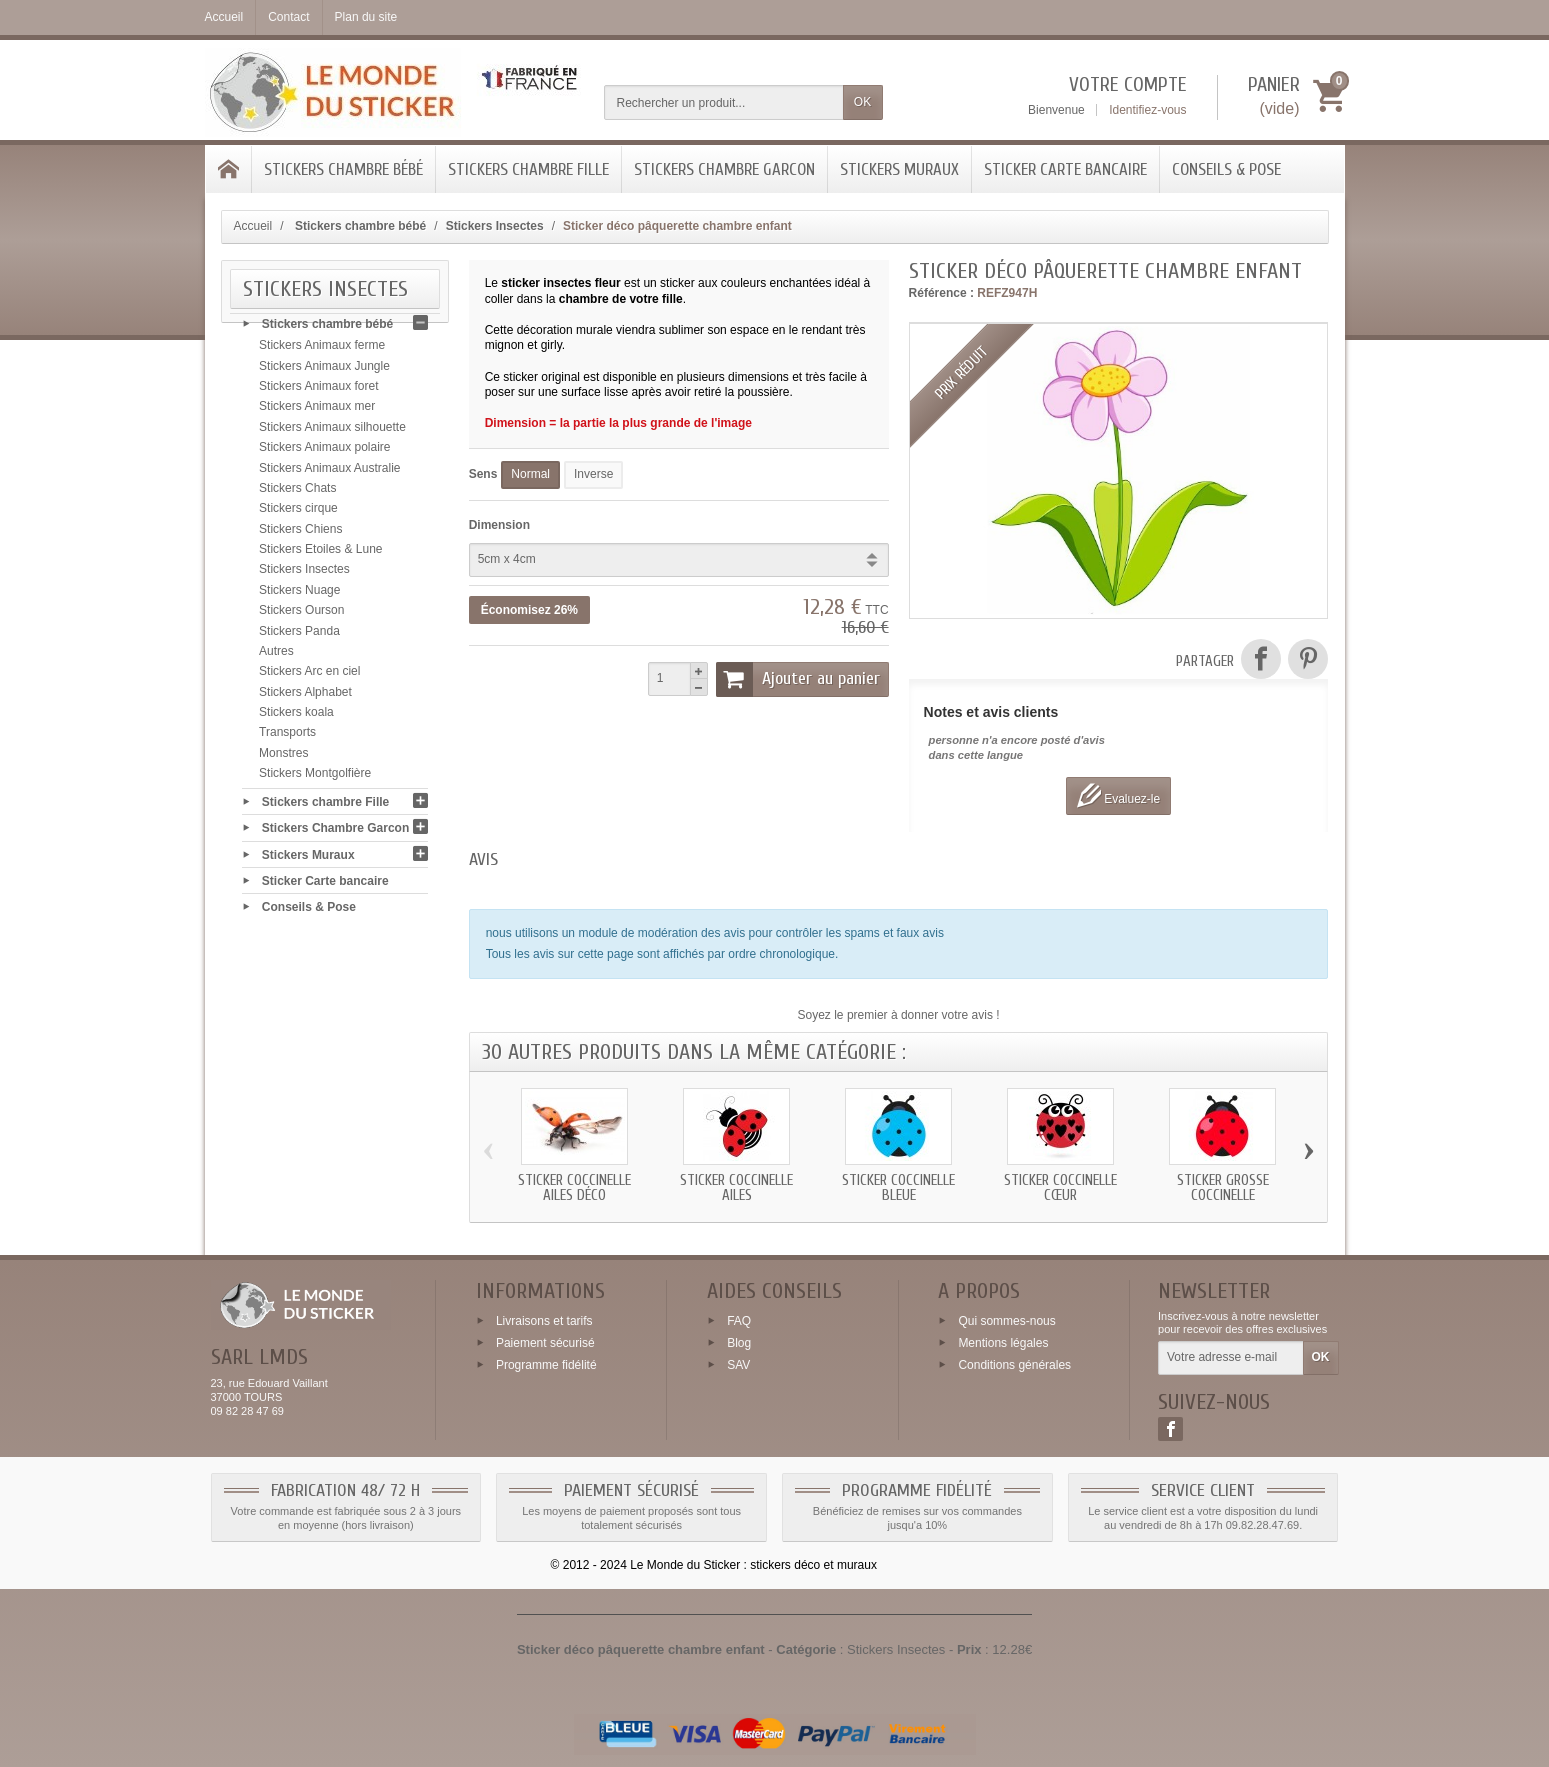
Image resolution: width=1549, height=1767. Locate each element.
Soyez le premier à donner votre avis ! (899, 1015)
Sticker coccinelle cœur (1060, 1188)
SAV (738, 1364)
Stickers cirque (298, 515)
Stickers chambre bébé (343, 169)
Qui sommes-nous (1006, 1321)
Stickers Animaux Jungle (324, 372)
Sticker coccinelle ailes (736, 1188)
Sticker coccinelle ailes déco (574, 1188)
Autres (276, 657)
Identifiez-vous (1147, 110)
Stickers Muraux (899, 169)
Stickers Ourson (301, 616)
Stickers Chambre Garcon (724, 169)
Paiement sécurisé (545, 1343)
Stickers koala (296, 718)
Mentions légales (1003, 1343)
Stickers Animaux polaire (324, 453)
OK (862, 102)
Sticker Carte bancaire (1065, 169)
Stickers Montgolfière (315, 779)
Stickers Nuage (299, 596)
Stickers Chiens (300, 535)
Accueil (253, 226)
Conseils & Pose (1226, 169)
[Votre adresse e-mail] (1230, 1358)
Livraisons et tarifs (544, 1321)
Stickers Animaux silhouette (332, 433)
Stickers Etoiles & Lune (320, 555)
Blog (739, 1343)
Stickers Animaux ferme (322, 352)
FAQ (739, 1321)
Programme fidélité (546, 1364)
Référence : (941, 293)
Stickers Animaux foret (318, 392)
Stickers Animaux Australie (329, 474)
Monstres (283, 759)
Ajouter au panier (798, 679)
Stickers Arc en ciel (309, 678)
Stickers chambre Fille (528, 169)
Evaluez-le (1118, 795)
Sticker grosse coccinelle (1223, 1188)
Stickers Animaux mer (317, 413)
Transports (287, 739)
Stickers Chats (297, 494)
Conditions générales (1014, 1364)
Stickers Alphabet (305, 698)
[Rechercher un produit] (724, 102)
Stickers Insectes (304, 576)
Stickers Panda (299, 637)
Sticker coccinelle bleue (898, 1188)
